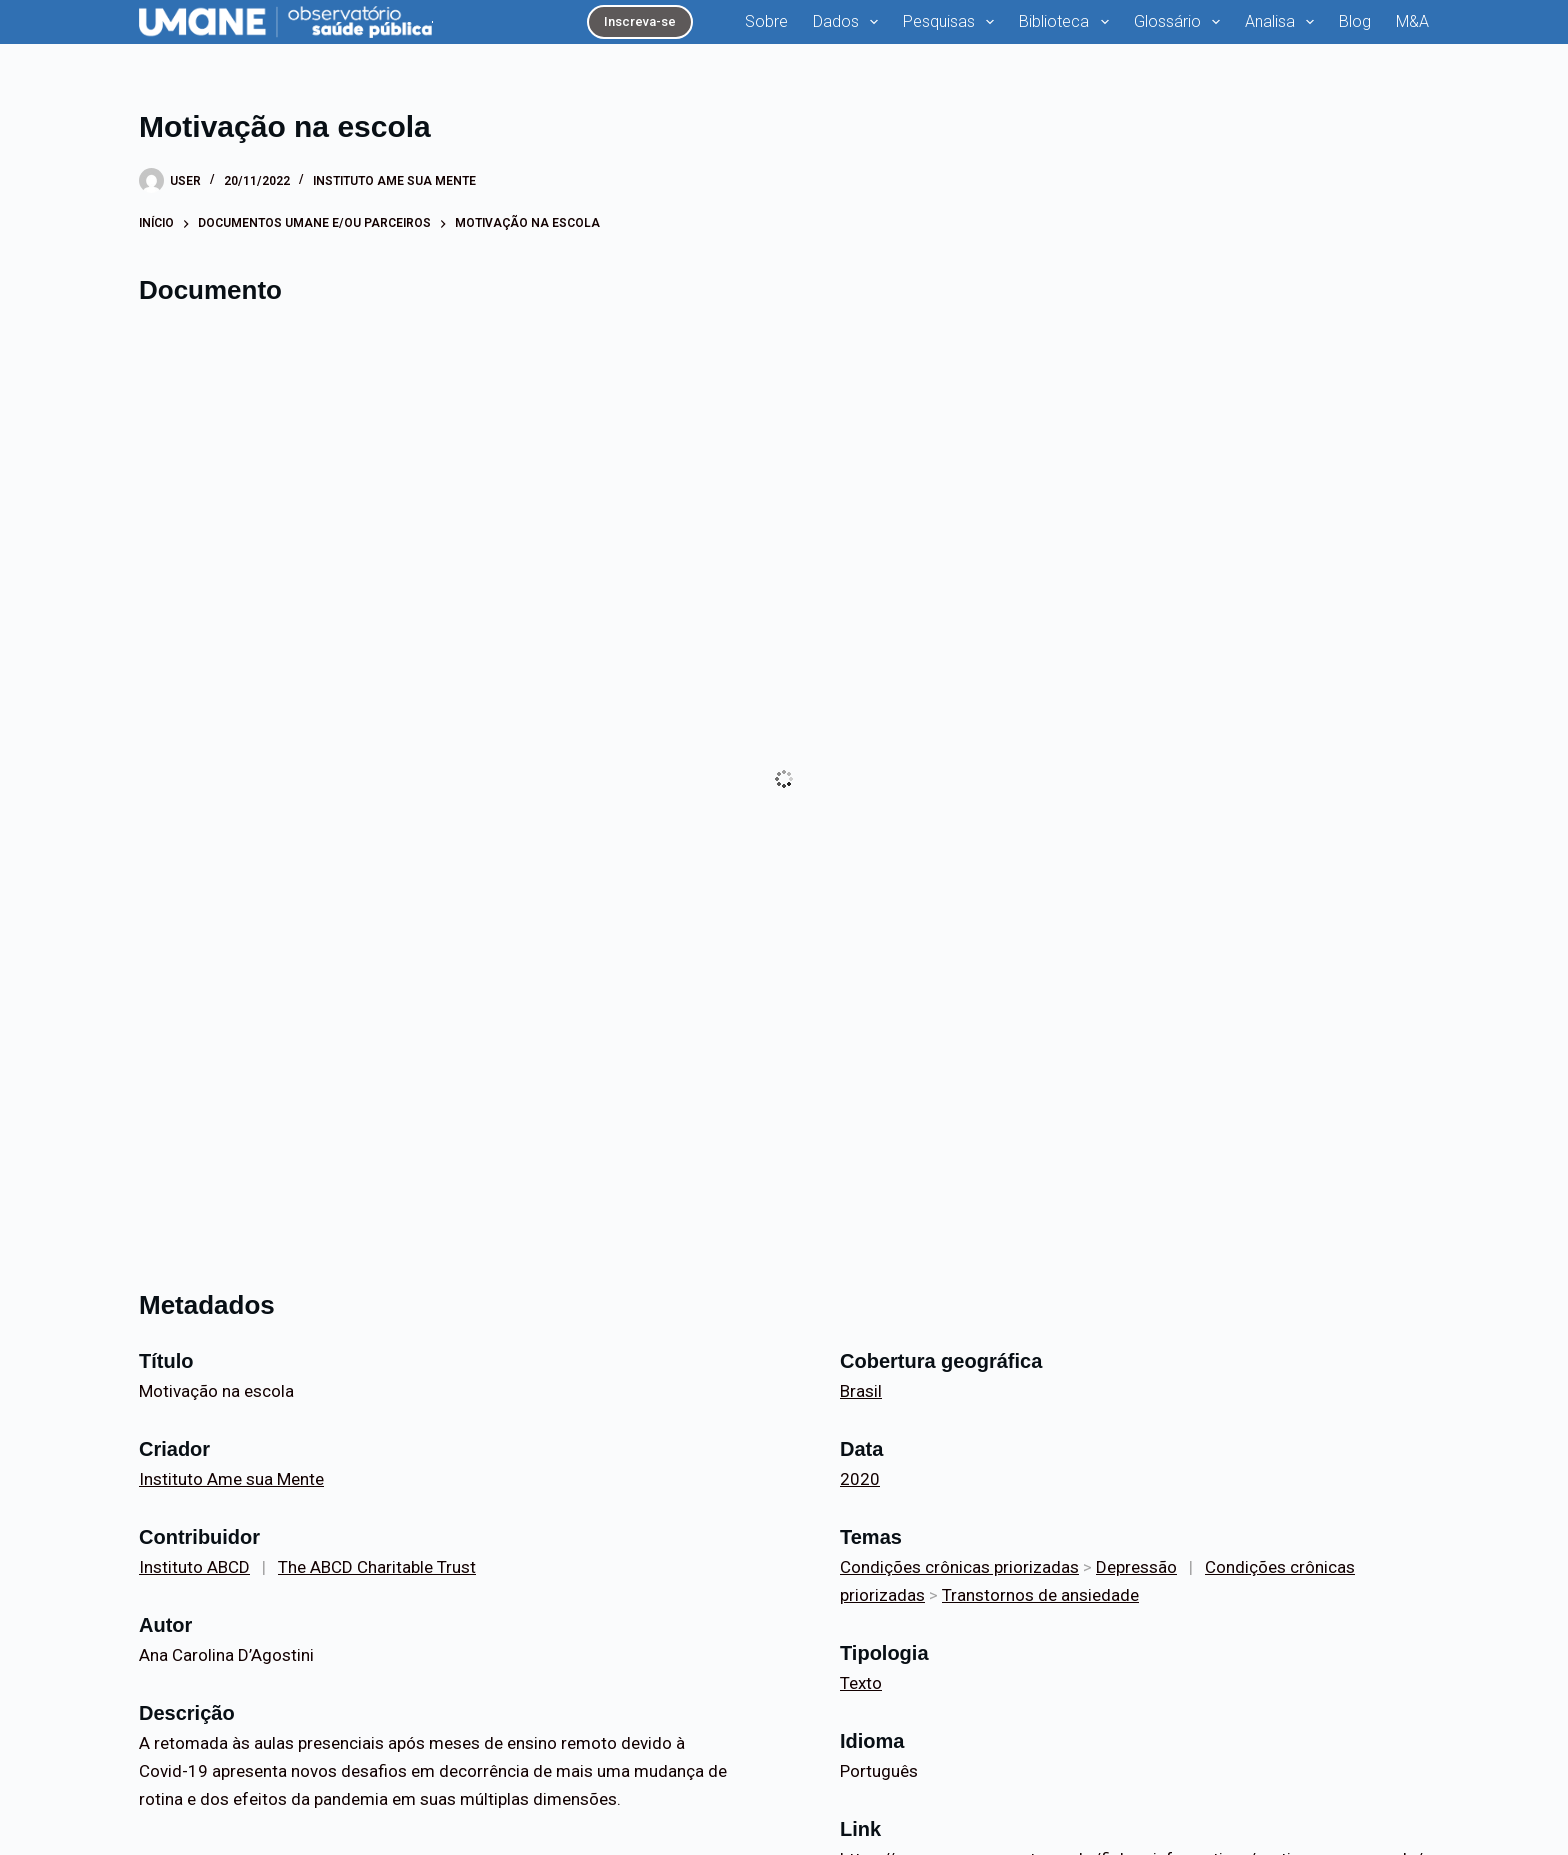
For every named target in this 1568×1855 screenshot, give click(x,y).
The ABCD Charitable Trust (377, 1567)
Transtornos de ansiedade (1040, 1595)
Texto (861, 1683)
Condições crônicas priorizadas (959, 1567)
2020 (860, 1479)
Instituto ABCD (194, 1567)
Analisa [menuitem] (1283, 22)
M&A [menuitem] (1412, 21)
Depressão (1136, 1567)
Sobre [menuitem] (766, 21)
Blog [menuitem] (1355, 21)
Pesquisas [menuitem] (952, 22)
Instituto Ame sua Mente (394, 181)
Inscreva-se (640, 21)
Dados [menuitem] (849, 22)
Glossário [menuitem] (1181, 22)
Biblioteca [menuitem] (1067, 22)
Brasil (861, 1391)
